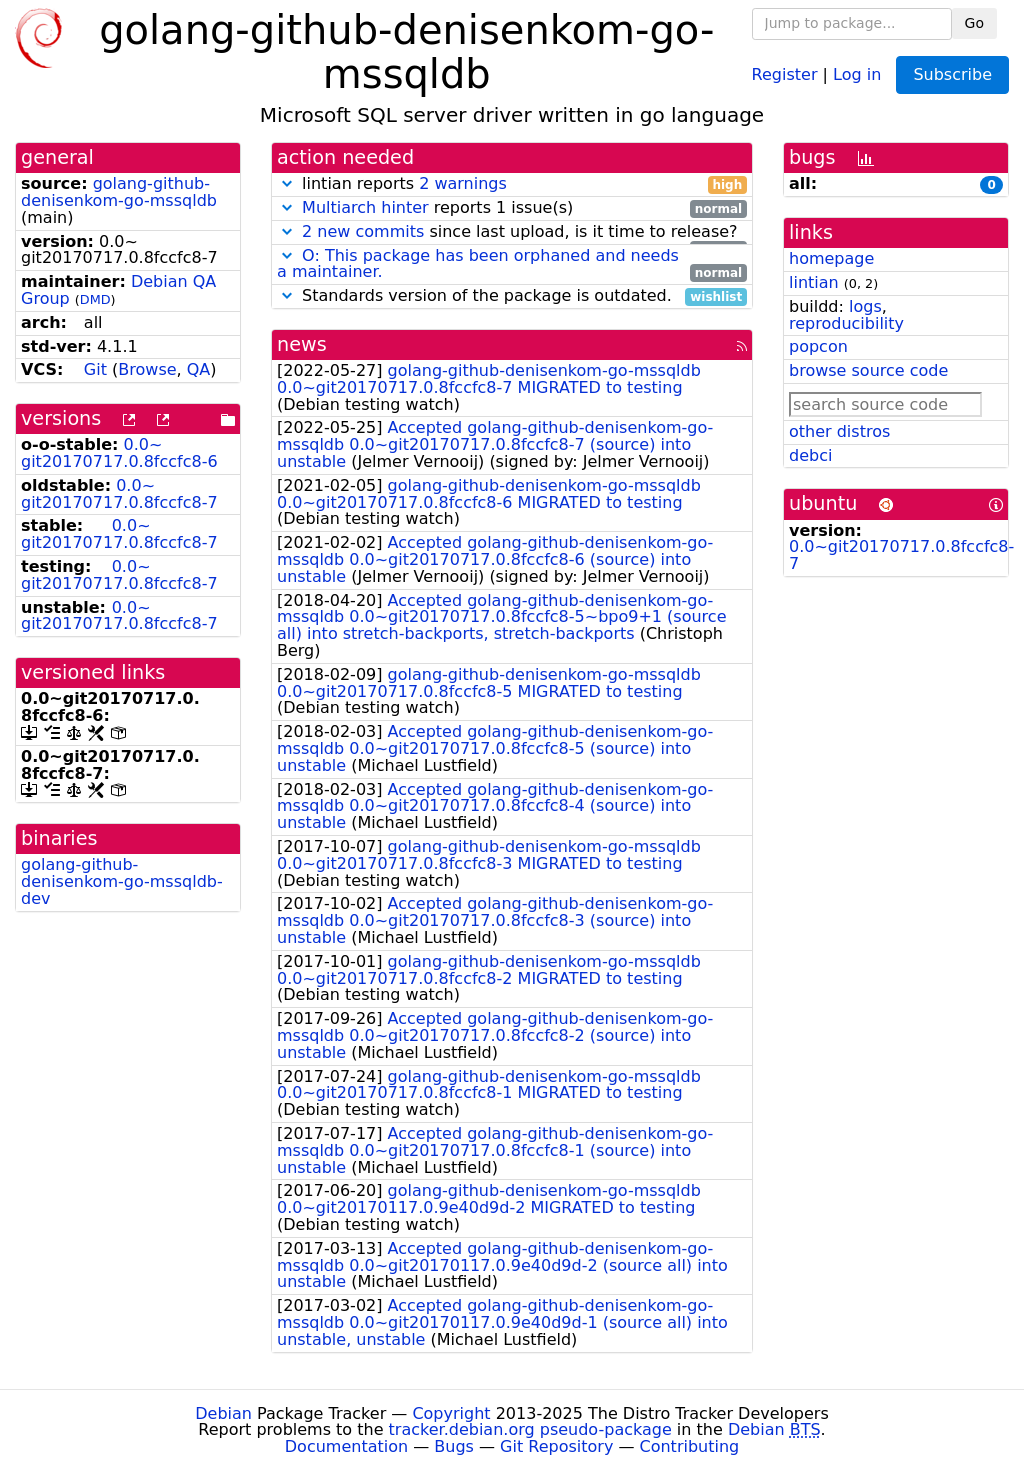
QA (199, 369)
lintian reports (512, 184)
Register (785, 73)
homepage (831, 258)
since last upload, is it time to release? (512, 232)
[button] (287, 183)
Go (974, 23)
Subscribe (952, 74)
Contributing (690, 1446)
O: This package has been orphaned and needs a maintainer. (478, 264)
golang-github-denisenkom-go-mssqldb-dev (122, 881)
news (302, 344)
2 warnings (463, 183)
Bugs (454, 1446)
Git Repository (556, 1446)
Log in (857, 73)
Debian (223, 1413)
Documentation (346, 1446)
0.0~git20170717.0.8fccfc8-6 (119, 453)
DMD (95, 299)
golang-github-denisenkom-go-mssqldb (119, 192)
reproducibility (846, 323)
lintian (814, 282)
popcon (818, 346)
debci (810, 455)
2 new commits (363, 231)
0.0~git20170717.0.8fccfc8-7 (119, 494)
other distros (839, 431)
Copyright (451, 1413)
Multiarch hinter (365, 207)
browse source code (868, 370)
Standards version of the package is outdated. (512, 296)
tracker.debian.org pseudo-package (530, 1429)
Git (95, 369)
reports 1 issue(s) (512, 208)
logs (865, 306)
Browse (147, 369)
